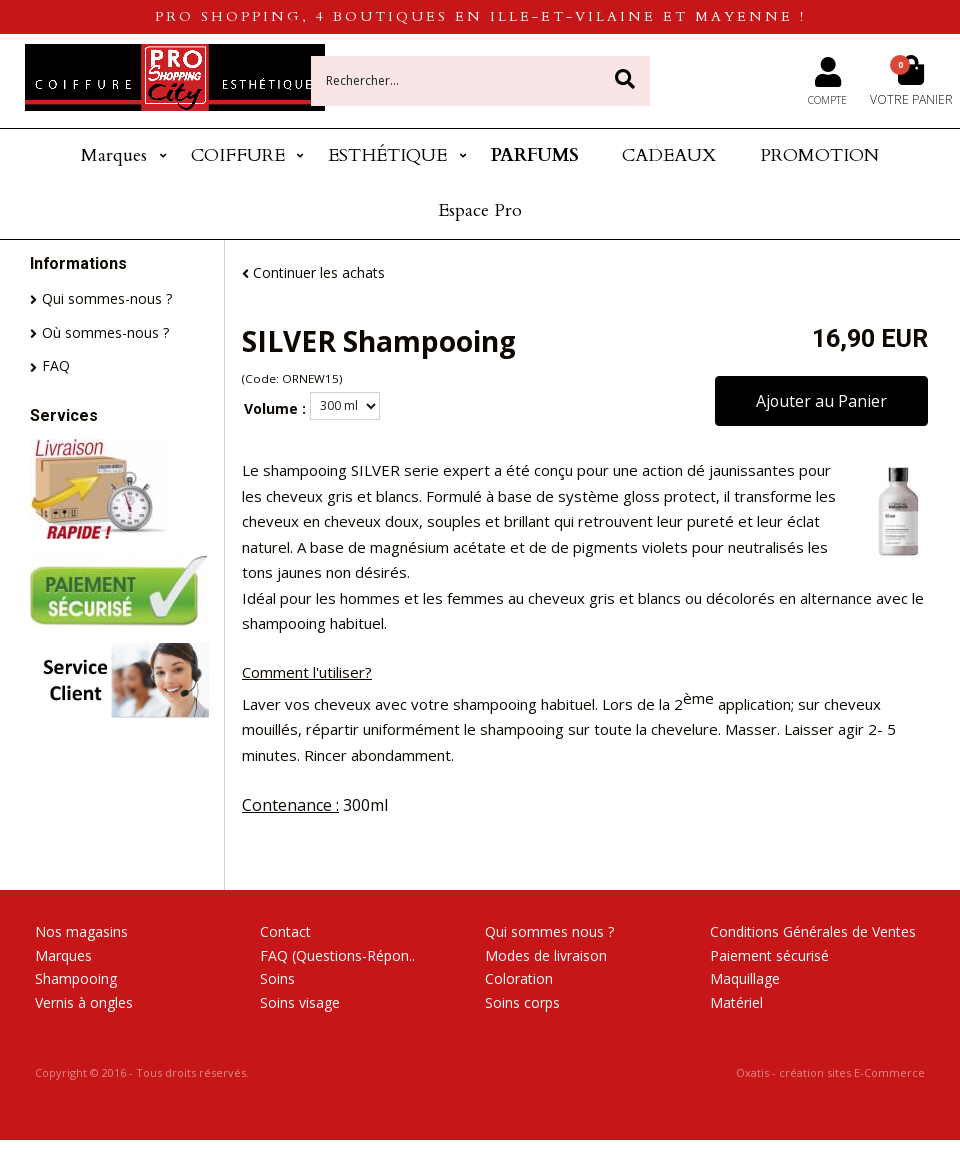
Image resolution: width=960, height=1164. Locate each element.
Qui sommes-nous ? (107, 298)
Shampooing (76, 978)
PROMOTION (819, 155)
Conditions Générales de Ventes (813, 931)
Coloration (519, 978)
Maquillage (745, 978)
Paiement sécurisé (769, 955)
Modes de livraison (546, 955)
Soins (277, 978)
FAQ (56, 365)
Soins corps (522, 1002)
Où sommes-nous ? (105, 332)
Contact (285, 931)
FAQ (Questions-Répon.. (337, 955)
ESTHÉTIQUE (387, 155)
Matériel (736, 1002)
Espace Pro (480, 210)
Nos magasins (81, 931)
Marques (114, 155)
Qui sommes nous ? (549, 931)
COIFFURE (238, 155)
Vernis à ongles (84, 1002)
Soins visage (300, 1002)
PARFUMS (535, 155)
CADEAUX (669, 155)
